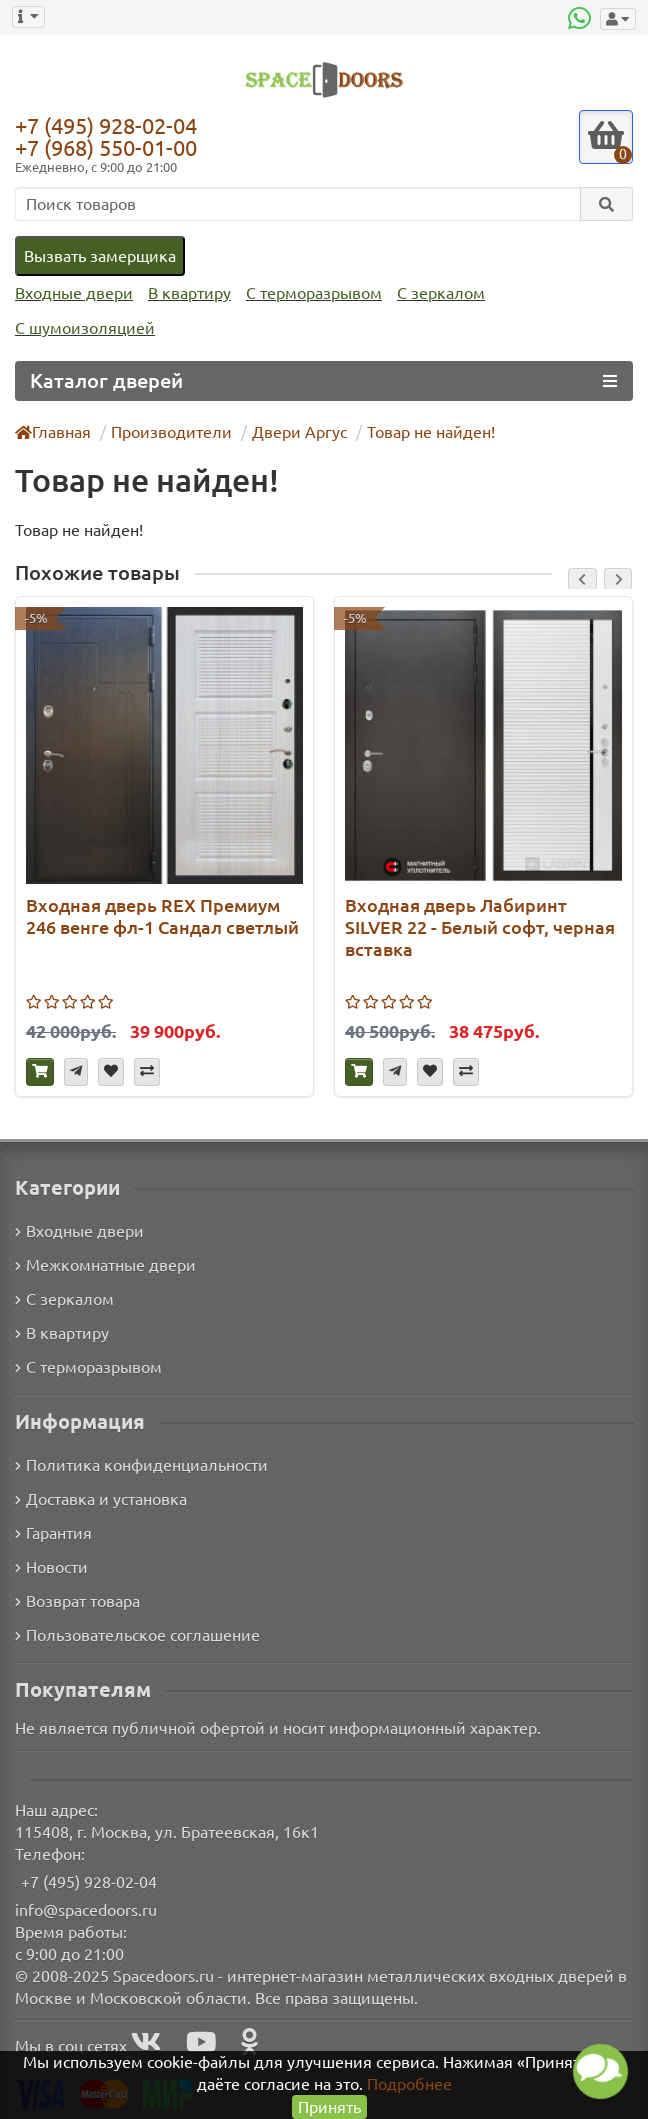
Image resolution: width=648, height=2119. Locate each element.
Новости (51, 1565)
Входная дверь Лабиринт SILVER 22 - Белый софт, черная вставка (452, 926)
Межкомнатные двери (102, 1262)
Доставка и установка (101, 1497)
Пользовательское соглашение (135, 1633)
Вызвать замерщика (99, 255)
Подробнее (387, 2083)
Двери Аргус (291, 431)
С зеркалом (433, 293)
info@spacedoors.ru (86, 1908)
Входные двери (72, 293)
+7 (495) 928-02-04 (111, 125)
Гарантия (54, 1531)
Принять (329, 2106)
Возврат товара (78, 1599)
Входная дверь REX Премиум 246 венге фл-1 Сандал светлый (164, 915)
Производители (169, 431)
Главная (54, 431)
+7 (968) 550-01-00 (111, 147)
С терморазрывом (307, 293)
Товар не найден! (420, 431)
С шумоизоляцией (82, 328)
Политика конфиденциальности (138, 1463)
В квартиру (184, 293)
